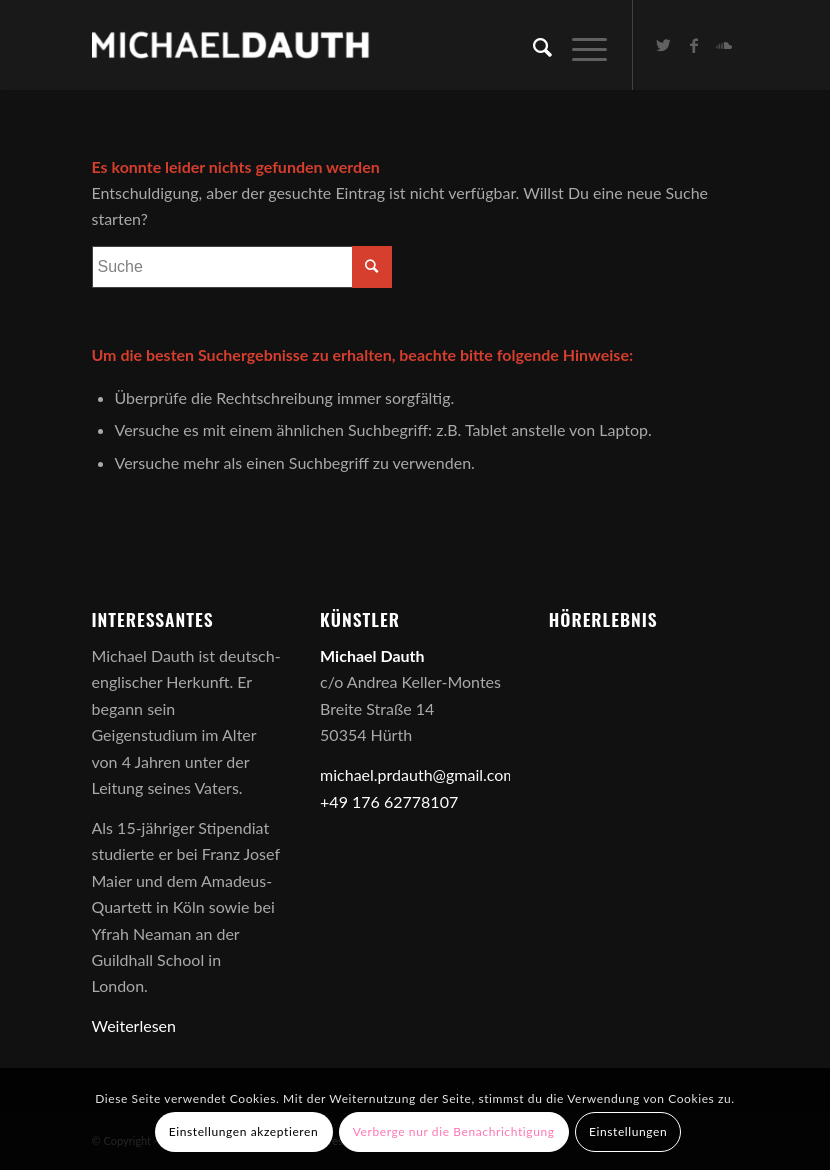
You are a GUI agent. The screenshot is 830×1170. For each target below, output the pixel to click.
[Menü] (579, 45)
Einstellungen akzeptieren (244, 1131)
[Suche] (532, 45)
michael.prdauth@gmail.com (418, 774)
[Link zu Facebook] (694, 45)
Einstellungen (628, 1131)
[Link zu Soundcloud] (724, 45)
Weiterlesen (134, 1025)
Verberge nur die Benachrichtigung (454, 1131)
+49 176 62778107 (389, 801)
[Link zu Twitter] (664, 45)
